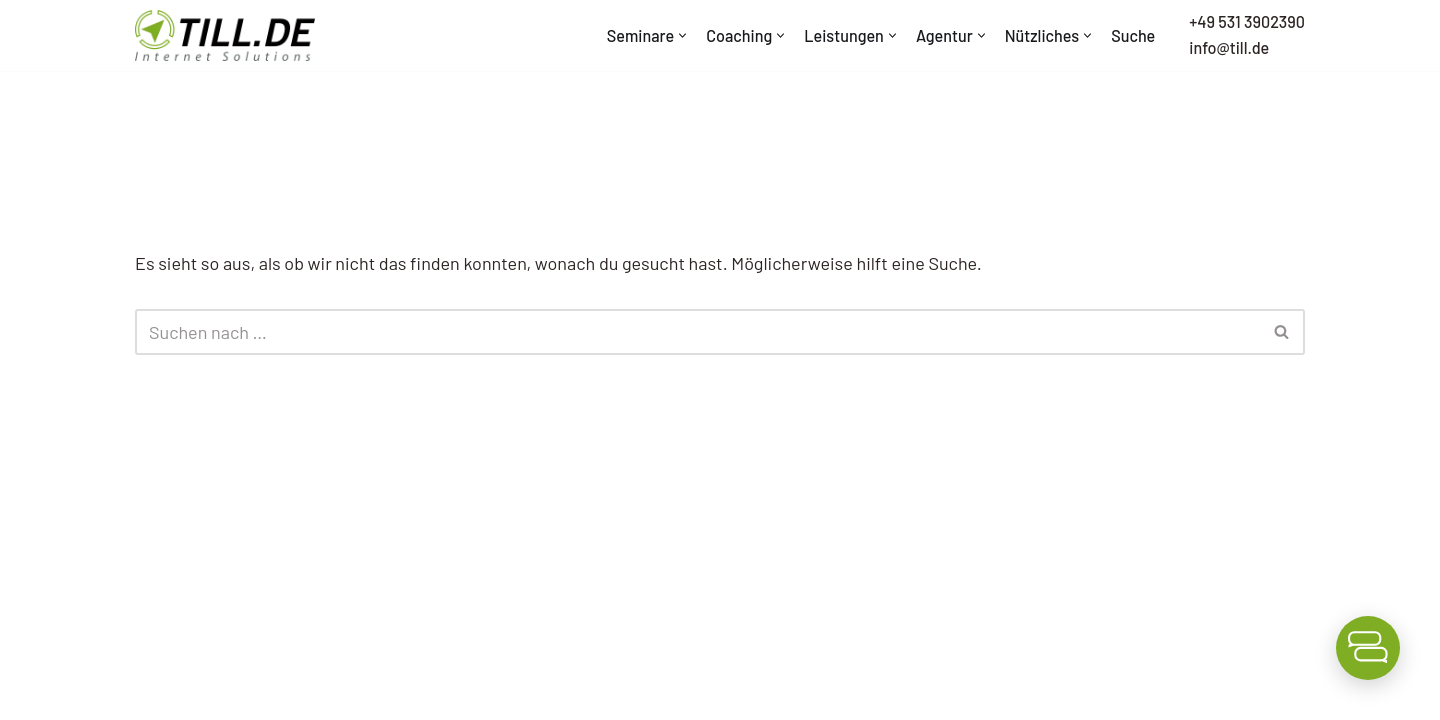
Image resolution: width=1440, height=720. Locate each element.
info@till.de (1229, 47)
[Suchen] (697, 332)
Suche (1133, 35)
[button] (682, 35)
